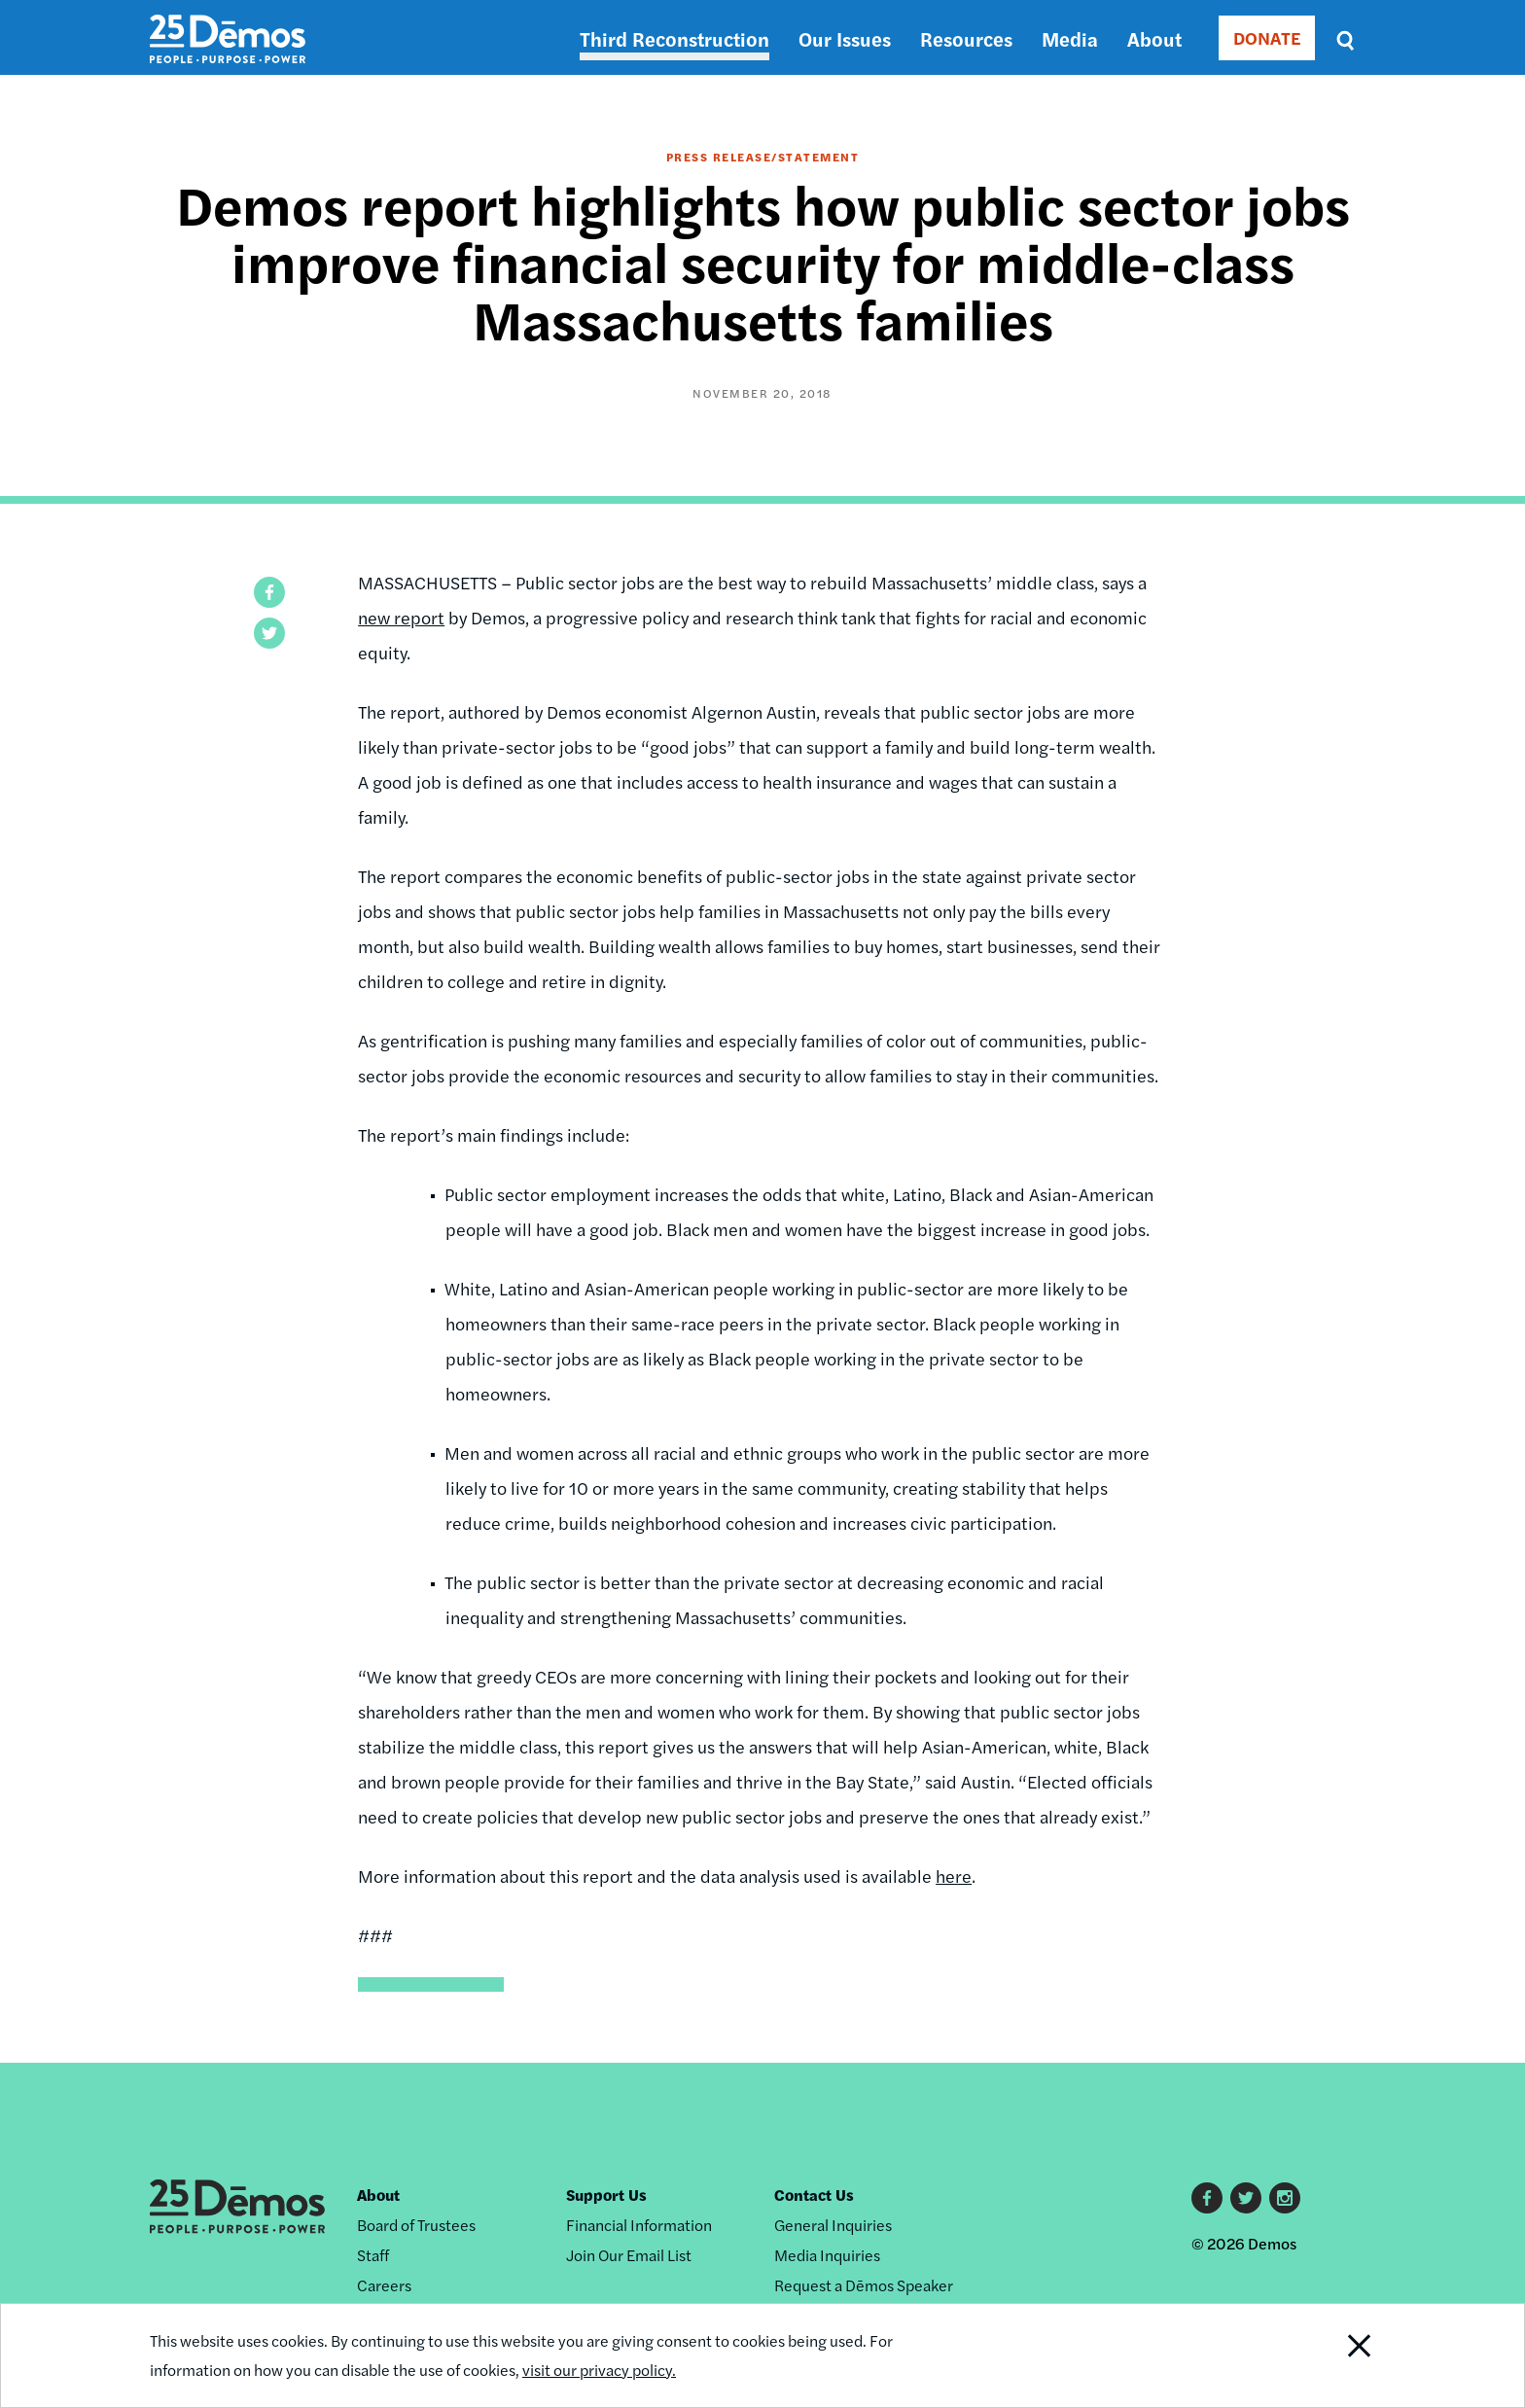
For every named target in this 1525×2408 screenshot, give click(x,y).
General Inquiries (833, 2224)
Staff (373, 2255)
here (954, 1875)
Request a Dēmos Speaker (863, 2285)
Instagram (1284, 2197)
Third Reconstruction (674, 38)
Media (1070, 38)
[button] (269, 592)
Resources (966, 38)
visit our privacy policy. (599, 2369)
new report (401, 617)
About (1154, 38)
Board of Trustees (416, 2224)
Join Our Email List (629, 2255)
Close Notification (1335, 2355)
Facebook (1207, 2197)
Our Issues (844, 38)
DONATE (1266, 37)
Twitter (1245, 2197)
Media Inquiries (827, 2255)
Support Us (606, 2194)
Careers (384, 2285)
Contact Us (814, 2194)
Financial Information (639, 2224)
